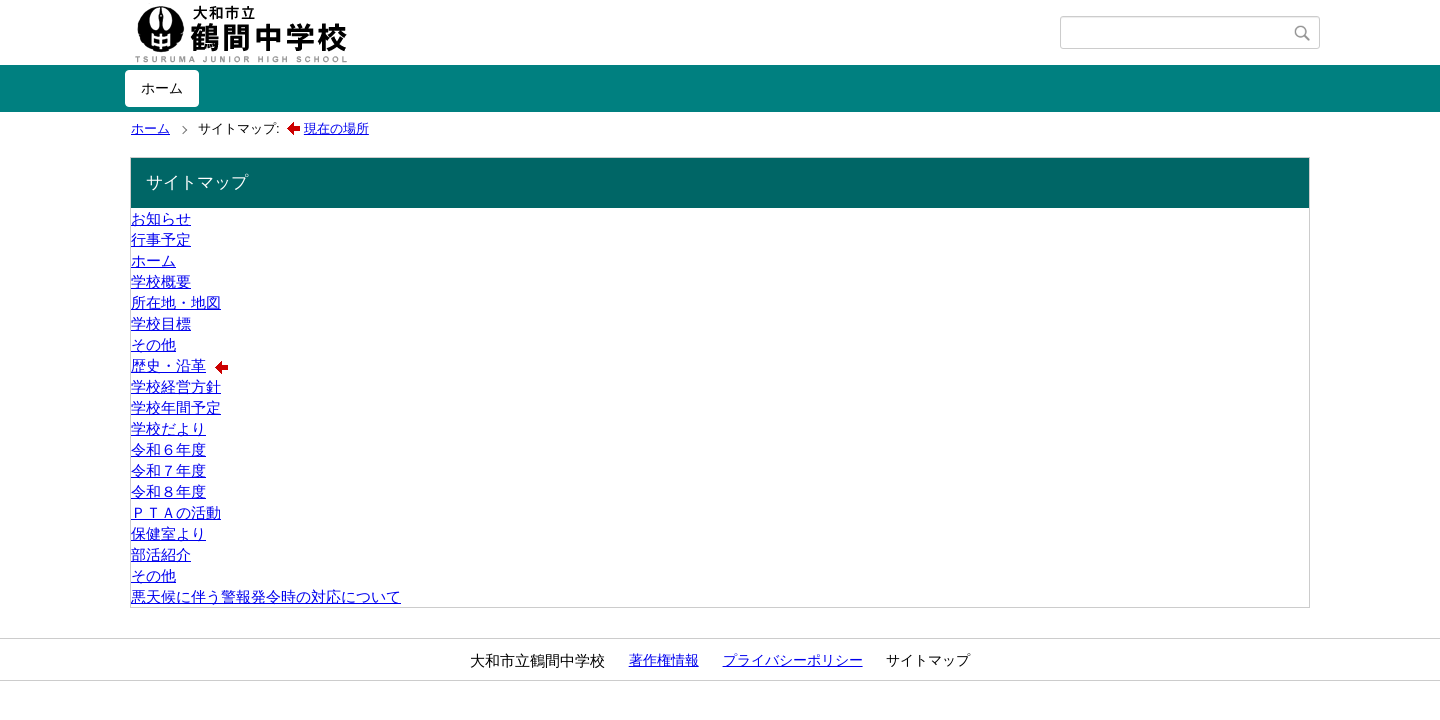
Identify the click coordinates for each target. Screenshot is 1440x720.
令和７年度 (168, 470)
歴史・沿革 (168, 365)
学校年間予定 (176, 407)
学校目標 (161, 323)
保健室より (168, 533)
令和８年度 (168, 491)
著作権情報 (664, 660)
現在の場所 (336, 128)
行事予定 (161, 239)
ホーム (162, 88)
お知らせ (161, 218)
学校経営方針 (176, 386)
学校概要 (161, 281)
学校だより (168, 428)
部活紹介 (161, 554)
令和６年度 (168, 449)
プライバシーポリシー (793, 660)
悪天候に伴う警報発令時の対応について (266, 596)
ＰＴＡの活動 (176, 512)
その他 (153, 344)
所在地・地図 (176, 302)
